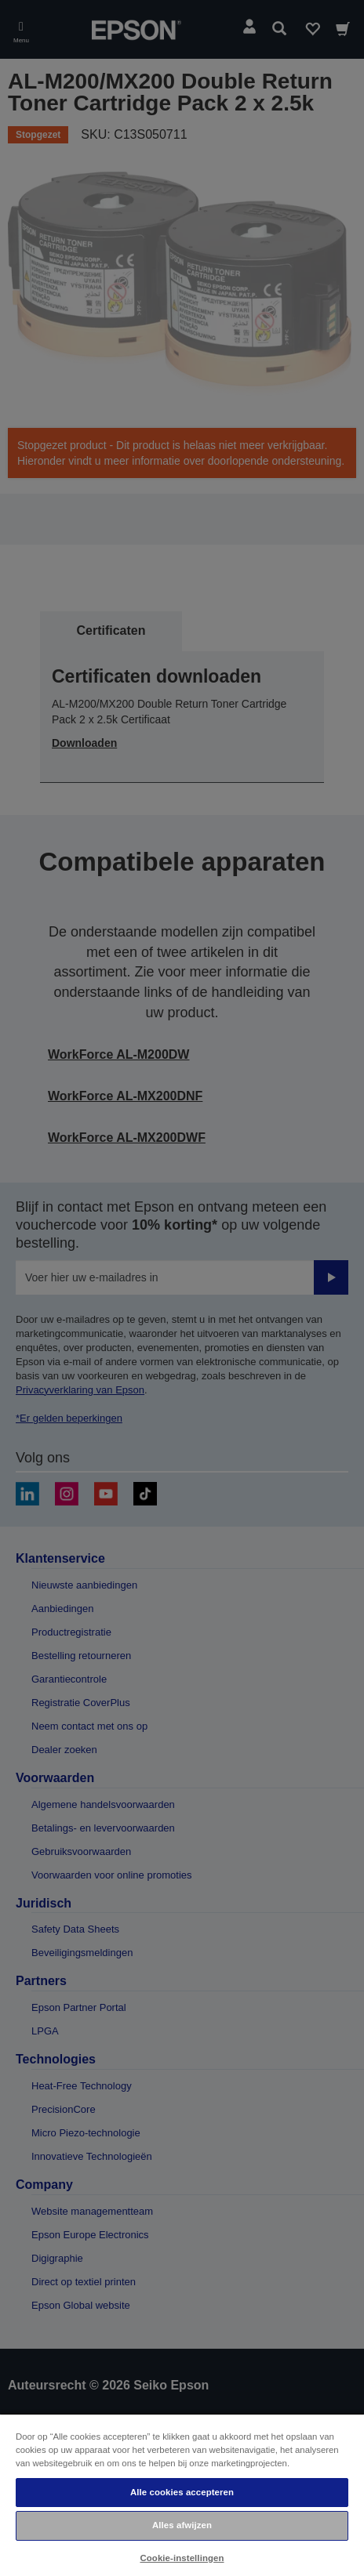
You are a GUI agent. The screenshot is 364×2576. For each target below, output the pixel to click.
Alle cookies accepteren (182, 2492)
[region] (182, 2494)
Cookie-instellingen (182, 2558)
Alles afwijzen (182, 2525)
